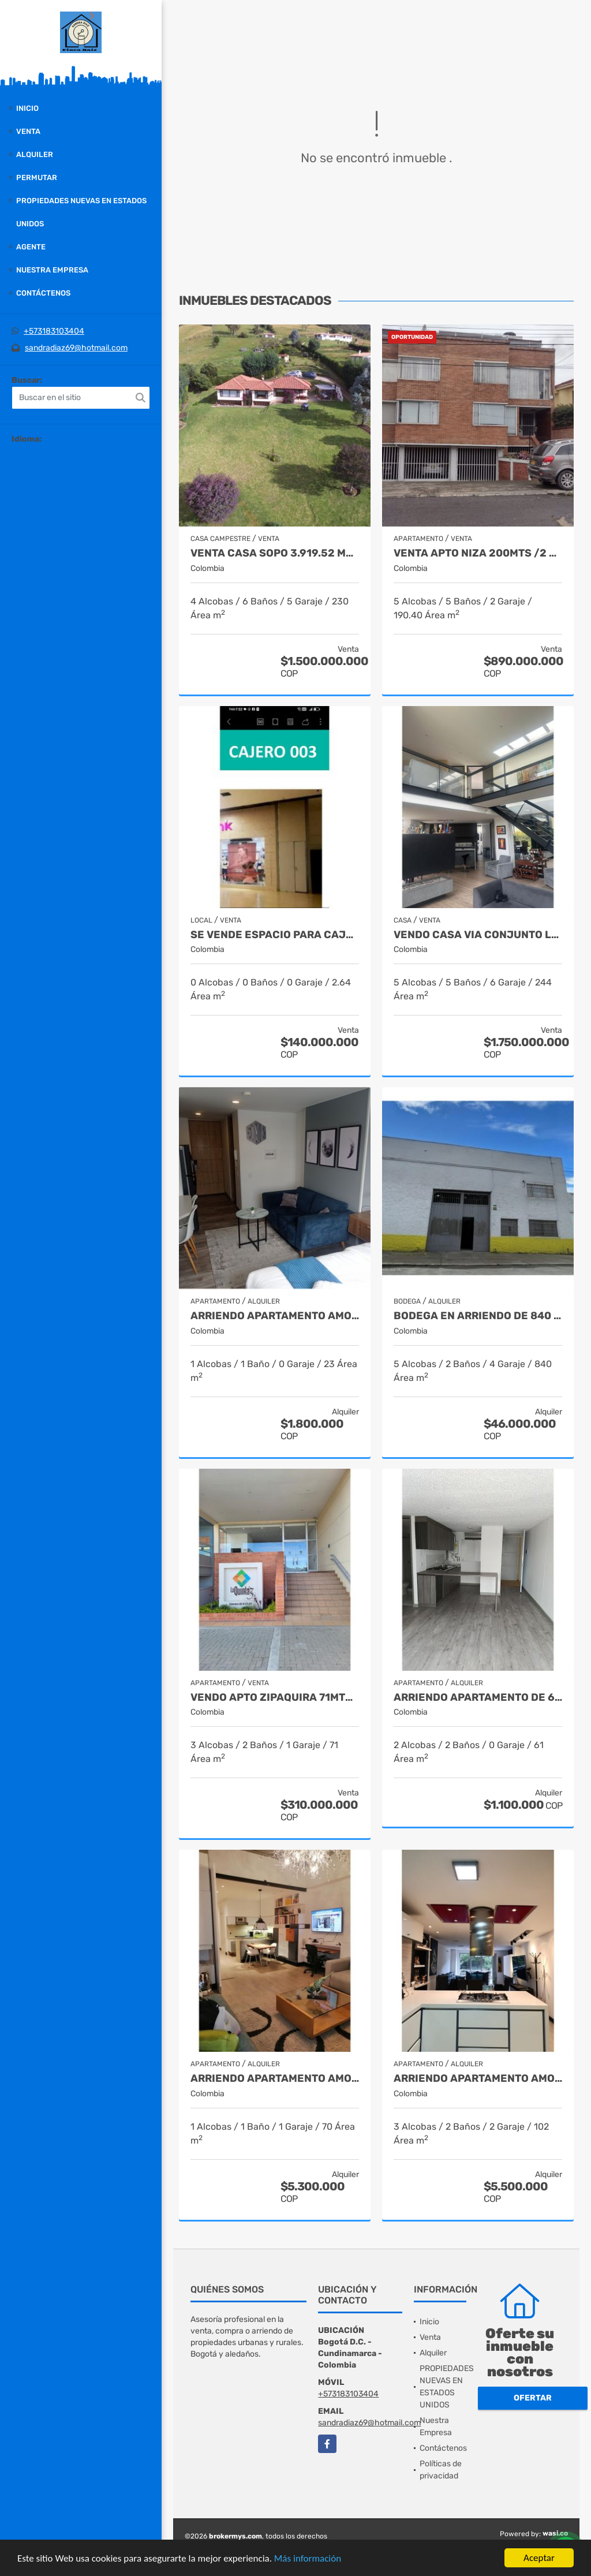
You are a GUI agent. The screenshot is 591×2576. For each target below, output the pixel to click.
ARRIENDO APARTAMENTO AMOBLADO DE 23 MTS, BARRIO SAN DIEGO (274, 1316)
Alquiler (34, 154)
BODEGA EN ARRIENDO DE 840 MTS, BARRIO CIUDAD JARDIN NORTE (478, 1316)
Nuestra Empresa (52, 270)
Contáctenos (43, 293)
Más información (307, 2559)
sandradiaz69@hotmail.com (76, 348)
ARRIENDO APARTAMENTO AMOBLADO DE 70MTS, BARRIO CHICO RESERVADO (274, 2079)
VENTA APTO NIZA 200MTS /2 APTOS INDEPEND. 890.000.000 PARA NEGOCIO (478, 553)
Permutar (36, 177)
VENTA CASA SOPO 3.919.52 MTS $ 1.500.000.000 (274, 553)
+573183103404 (54, 331)
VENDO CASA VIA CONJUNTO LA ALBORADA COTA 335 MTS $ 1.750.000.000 (478, 935)
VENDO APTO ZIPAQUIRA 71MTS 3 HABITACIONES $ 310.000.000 (274, 1698)
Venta (28, 131)
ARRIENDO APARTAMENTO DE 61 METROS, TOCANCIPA (478, 1698)
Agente (31, 246)
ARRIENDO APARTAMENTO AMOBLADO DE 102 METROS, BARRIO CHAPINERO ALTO (478, 2079)
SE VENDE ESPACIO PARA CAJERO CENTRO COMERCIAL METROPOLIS (274, 935)
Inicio (27, 108)
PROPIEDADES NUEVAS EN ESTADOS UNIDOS (81, 212)
